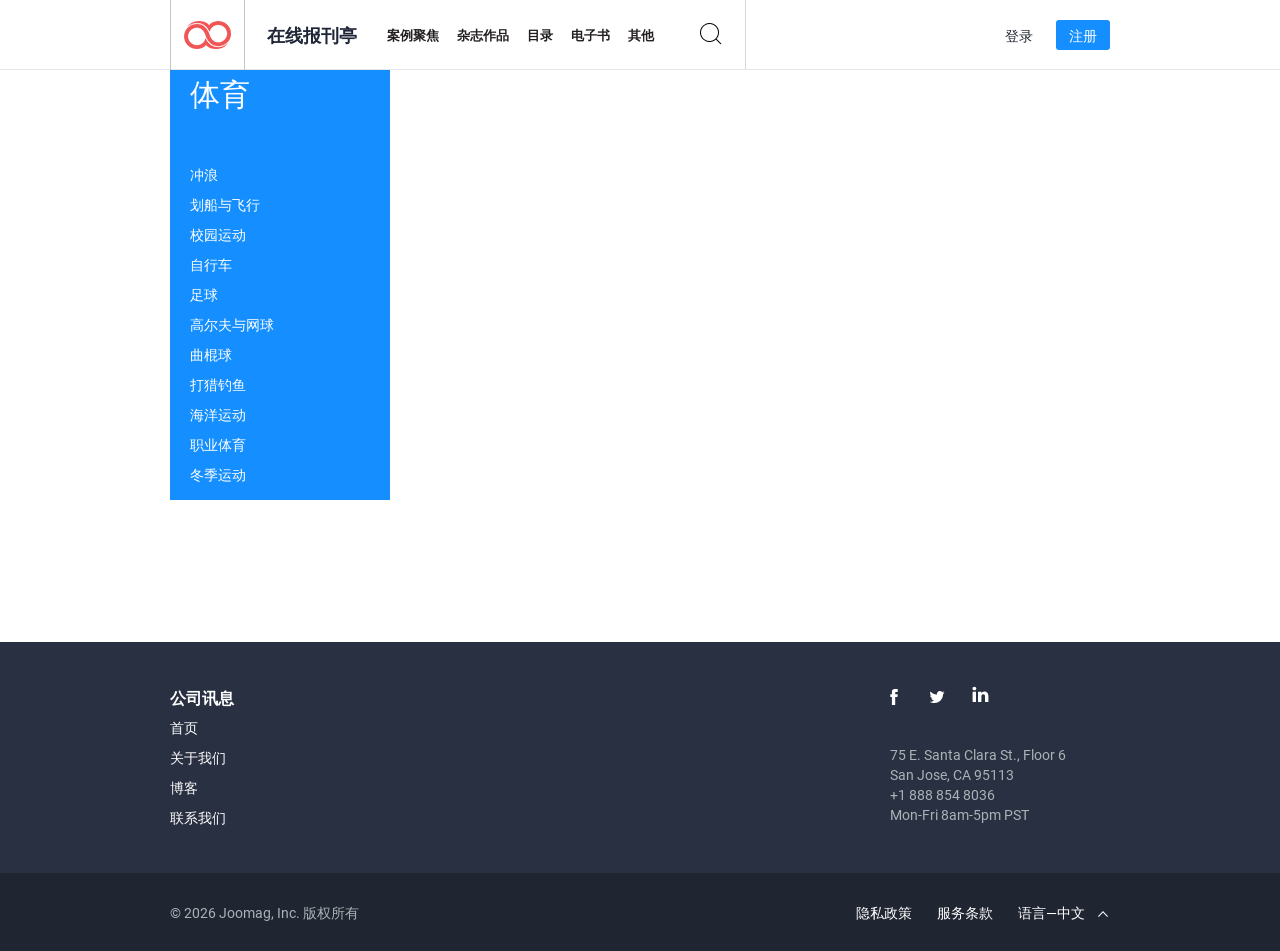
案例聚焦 (413, 35)
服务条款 (965, 912)
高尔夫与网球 (232, 324)
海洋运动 (218, 414)
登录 (1019, 35)
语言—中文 (1063, 912)
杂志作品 (483, 35)
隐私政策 (884, 912)
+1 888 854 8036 (942, 794)
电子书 (590, 35)
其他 (641, 35)
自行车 (211, 264)
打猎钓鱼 (218, 384)
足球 (204, 294)
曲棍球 (211, 354)
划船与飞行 (225, 204)
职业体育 (218, 444)
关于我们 (198, 757)
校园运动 (218, 234)
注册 (1083, 35)
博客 (184, 787)
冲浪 (204, 174)
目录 (540, 35)
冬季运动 (218, 474)
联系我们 (198, 817)
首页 (184, 727)
